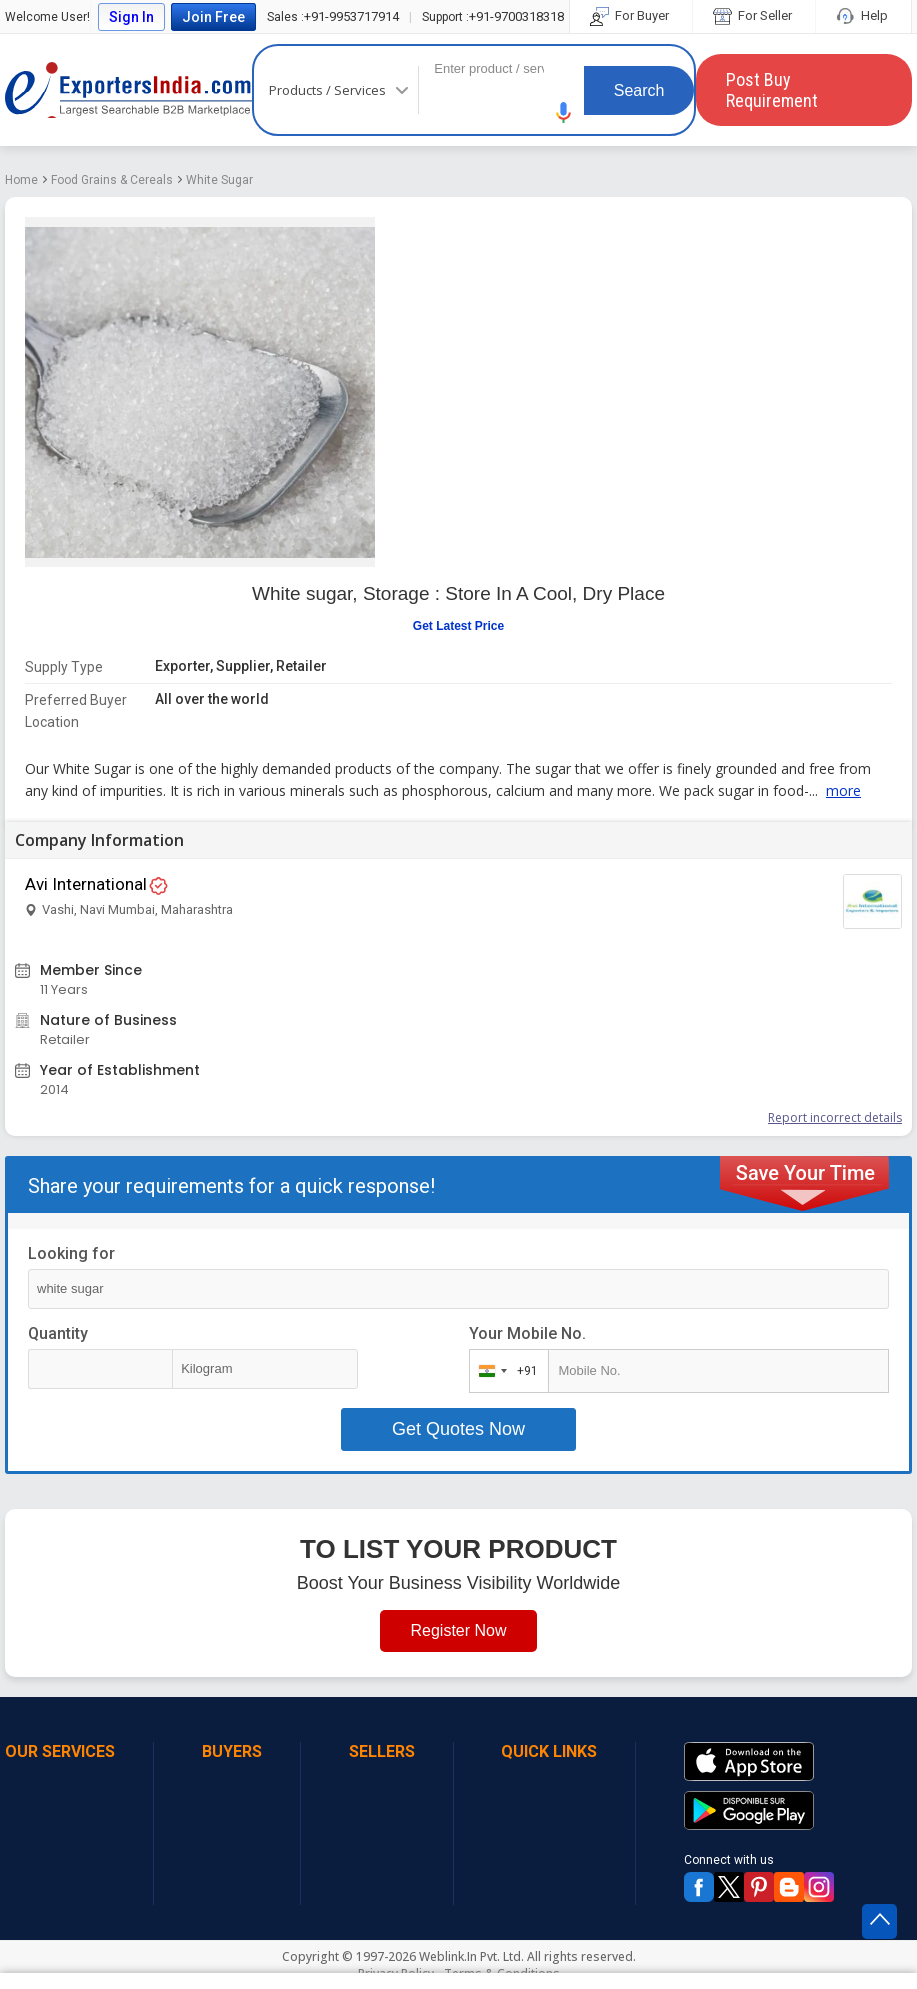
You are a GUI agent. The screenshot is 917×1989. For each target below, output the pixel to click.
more (843, 790)
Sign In (131, 17)
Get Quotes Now (458, 1429)
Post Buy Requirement (772, 90)
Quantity (58, 1333)
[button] (564, 112)
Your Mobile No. (527, 1333)
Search (639, 90)
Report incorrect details (835, 1117)
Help (863, 15)
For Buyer (631, 15)
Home (21, 180)
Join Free (213, 17)
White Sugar (219, 180)
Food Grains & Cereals (112, 180)
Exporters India (128, 90)
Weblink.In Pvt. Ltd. (471, 1956)
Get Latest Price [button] (458, 626)
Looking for (71, 1253)
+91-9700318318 (493, 16)
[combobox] (504, 1371)
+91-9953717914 (333, 16)
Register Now (458, 1630)
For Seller (754, 15)
